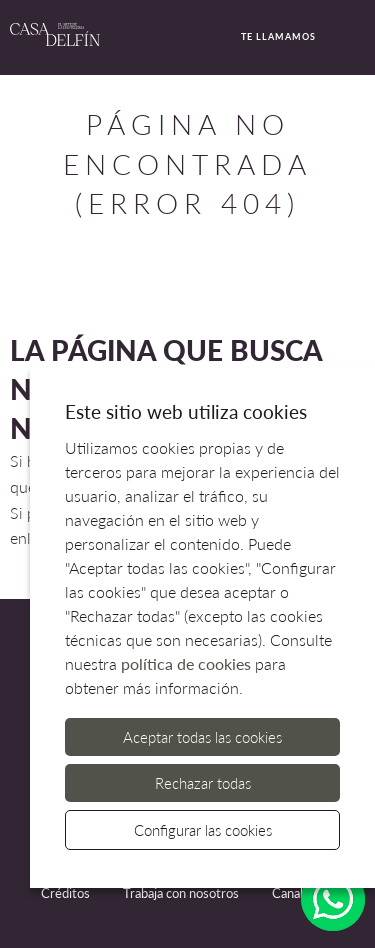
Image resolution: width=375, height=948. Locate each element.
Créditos (65, 893)
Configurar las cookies (203, 830)
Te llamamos (269, 38)
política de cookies (186, 663)
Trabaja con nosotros (181, 893)
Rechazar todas (203, 783)
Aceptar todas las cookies (202, 737)
